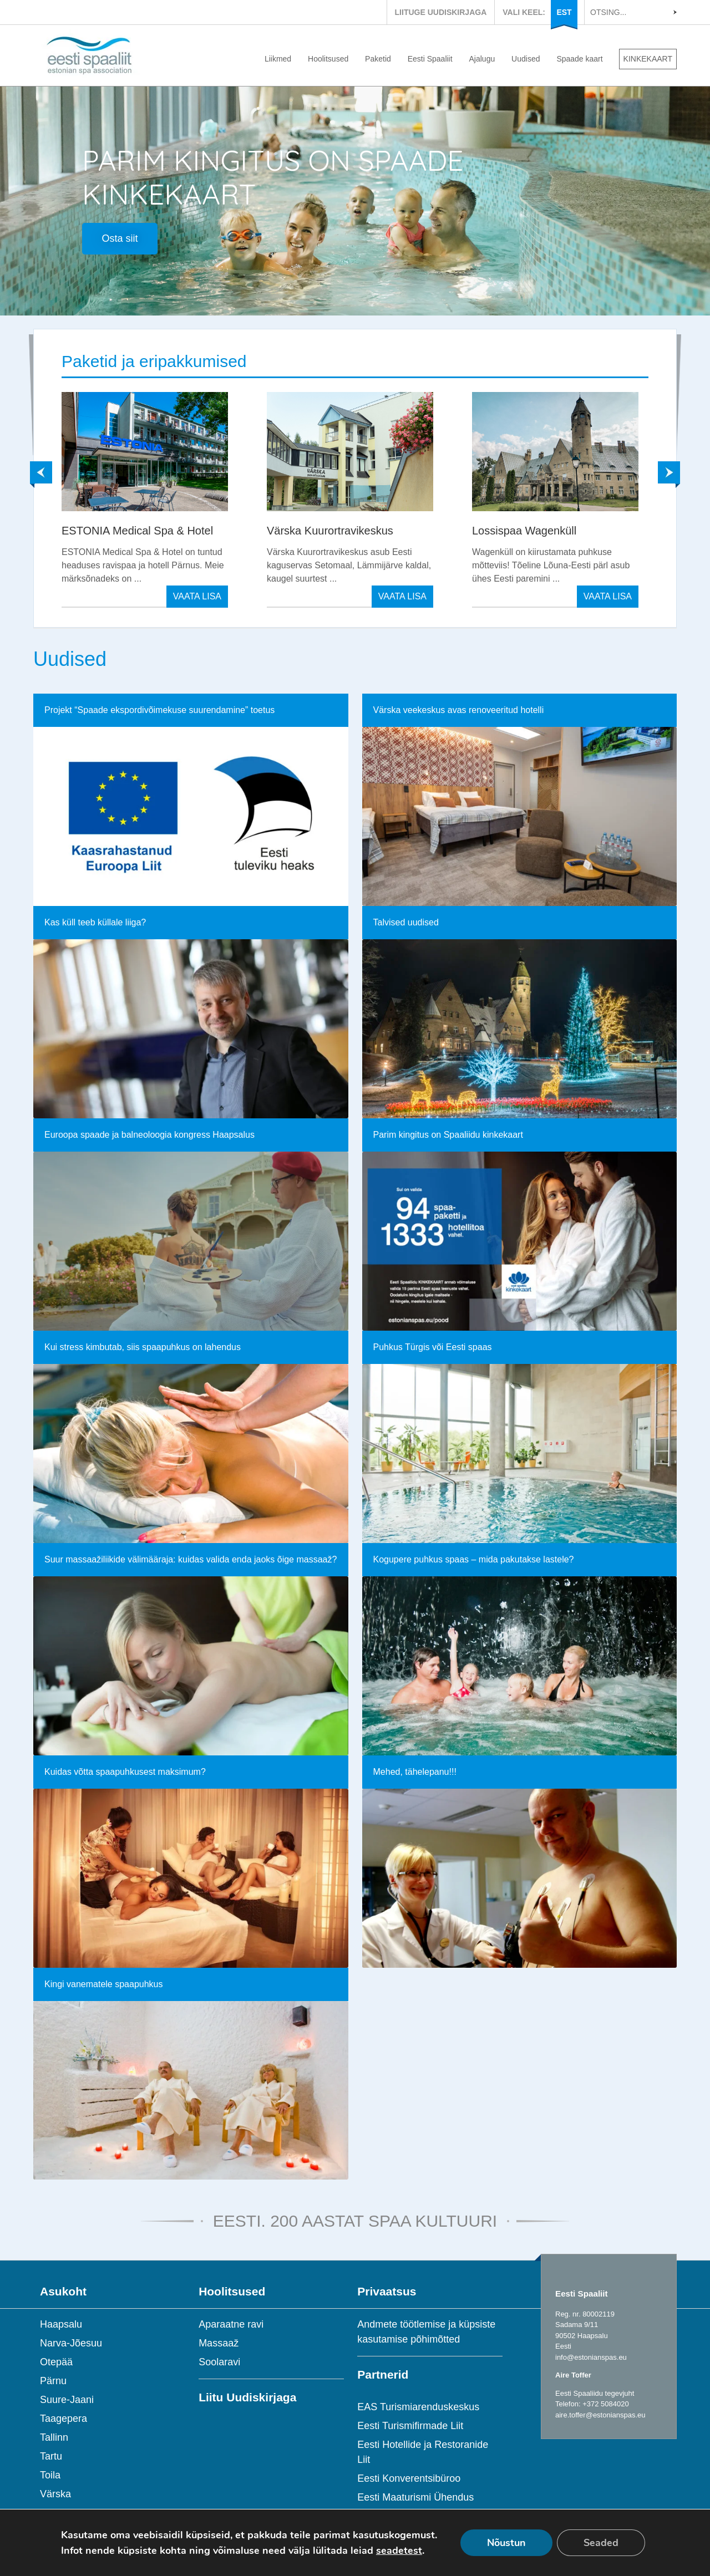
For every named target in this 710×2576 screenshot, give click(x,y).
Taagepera (63, 2418)
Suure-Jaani (67, 2399)
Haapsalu (61, 2324)
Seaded (601, 2542)
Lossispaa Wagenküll (524, 531)
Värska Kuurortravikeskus (330, 531)
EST (563, 12)
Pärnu (53, 2380)
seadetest (399, 2550)
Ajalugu (482, 58)
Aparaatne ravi (231, 2324)
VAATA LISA (197, 596)
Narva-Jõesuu (71, 2343)
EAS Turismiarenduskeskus (418, 2406)
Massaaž (219, 2343)
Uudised (525, 58)
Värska (55, 2493)
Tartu (51, 2456)
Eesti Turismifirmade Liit (410, 2425)
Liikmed (278, 58)
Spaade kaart (579, 58)
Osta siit (120, 238)
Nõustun (506, 2542)
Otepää (56, 2362)
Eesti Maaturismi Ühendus (415, 2497)
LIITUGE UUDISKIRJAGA (441, 12)
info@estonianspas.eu (591, 2357)
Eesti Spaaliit (430, 58)
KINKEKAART (647, 58)
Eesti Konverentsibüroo (408, 2478)
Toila (50, 2475)
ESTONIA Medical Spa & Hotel (137, 531)
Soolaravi (219, 2362)
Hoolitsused (328, 58)
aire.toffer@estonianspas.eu (600, 2415)
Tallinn (54, 2437)
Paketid (378, 58)
